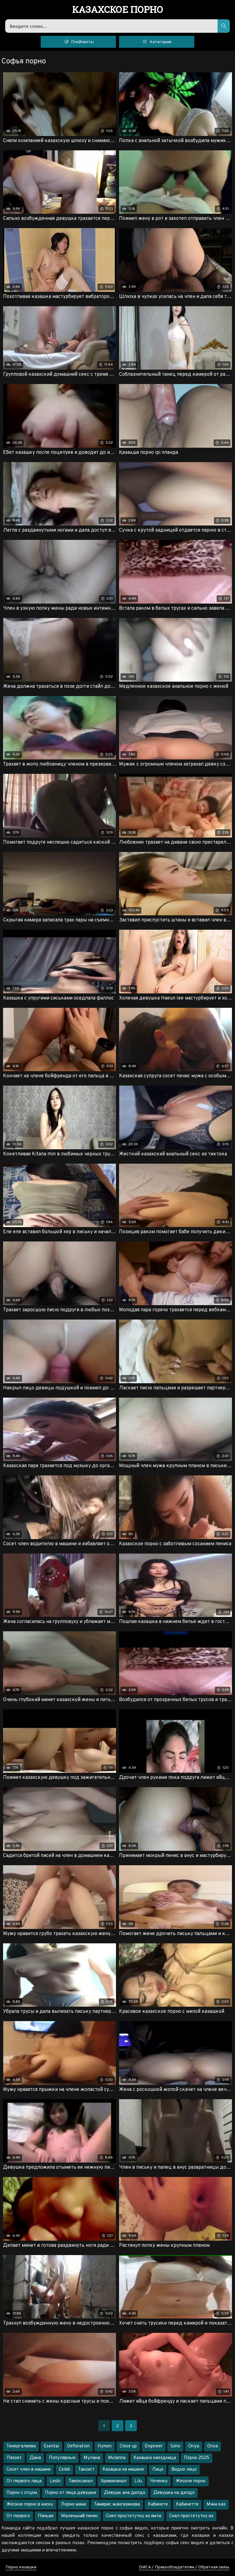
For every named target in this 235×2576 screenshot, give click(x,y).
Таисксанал (81, 2481)
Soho (175, 2446)
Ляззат (14, 2458)
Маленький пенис (79, 2516)
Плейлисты (78, 41)
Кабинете (158, 2504)
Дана (35, 2458)
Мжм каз (216, 2504)
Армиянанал (113, 2481)
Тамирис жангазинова (117, 2504)
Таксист (86, 2469)
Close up (128, 2446)
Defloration (78, 2446)
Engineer (153, 2446)
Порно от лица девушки (70, 2493)
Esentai (51, 2446)
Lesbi (55, 2481)
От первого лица (24, 2481)
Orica (212, 2446)
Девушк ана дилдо (124, 2493)
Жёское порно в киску (29, 2504)
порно (117, 10)
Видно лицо (184, 2469)
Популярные (62, 2458)
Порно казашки (21, 2567)
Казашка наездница (154, 2458)
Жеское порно (191, 2481)
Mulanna (116, 2458)
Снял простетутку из (191, 2516)
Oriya (193, 2446)
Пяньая (45, 2516)
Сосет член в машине (28, 2469)
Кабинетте (187, 2504)
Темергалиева (21, 2446)
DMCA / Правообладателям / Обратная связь (184, 2567)
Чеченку (159, 2481)
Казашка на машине (123, 2469)
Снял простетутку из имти (133, 2516)
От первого (18, 2516)
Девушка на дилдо (174, 2493)
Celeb (64, 2469)
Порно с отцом (21, 2493)
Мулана (92, 2458)
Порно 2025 (196, 2458)
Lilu (138, 2481)
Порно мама (73, 2504)
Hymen (105, 2446)
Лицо (157, 2469)
